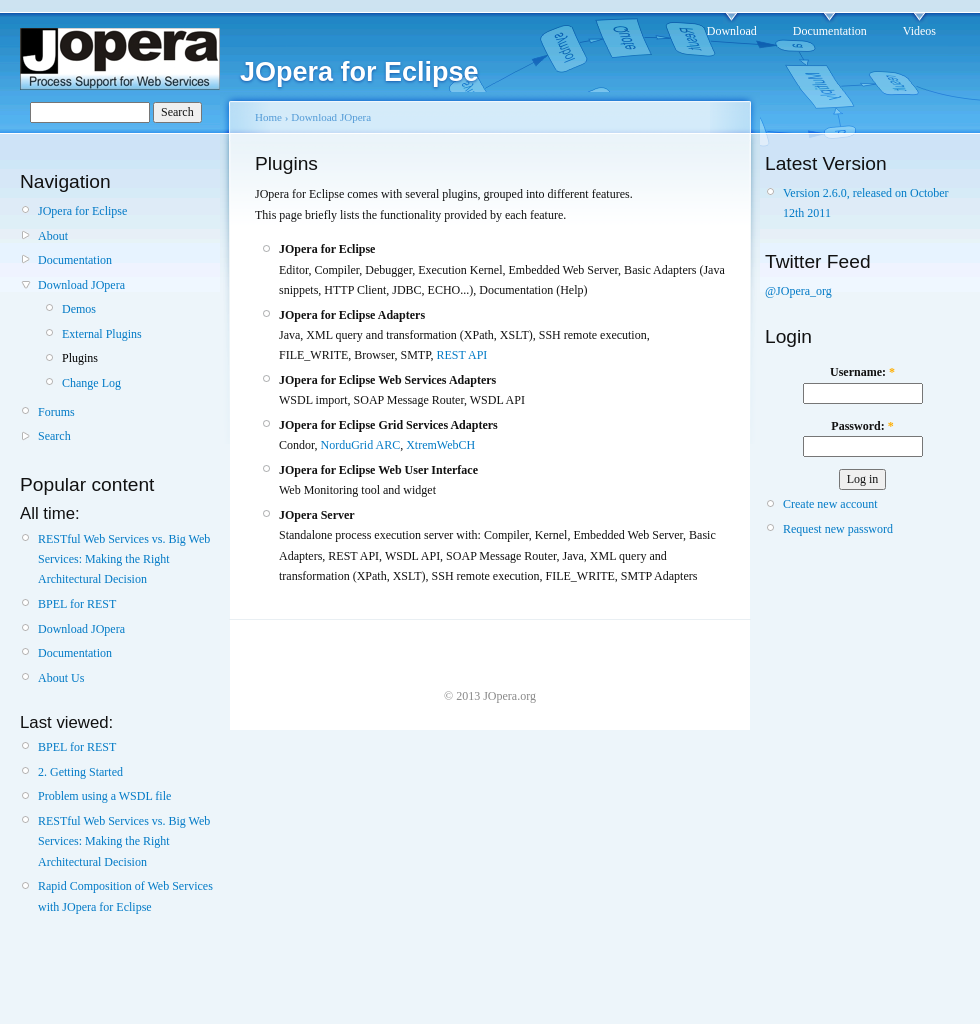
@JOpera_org (798, 291)
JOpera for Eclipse (82, 211)
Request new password (838, 529)
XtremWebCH (440, 445)
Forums (56, 412)
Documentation (830, 31)
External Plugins (102, 334)
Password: (862, 426)
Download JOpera (81, 285)
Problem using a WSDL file (104, 796)
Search (54, 436)
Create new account (830, 504)
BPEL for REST (77, 604)
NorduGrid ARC (361, 445)
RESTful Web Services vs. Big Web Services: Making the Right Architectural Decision (124, 559)
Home (268, 117)
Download (732, 31)
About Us (61, 678)
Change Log (91, 383)
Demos (79, 309)
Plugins (80, 358)
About (53, 236)
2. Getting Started (80, 772)
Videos (919, 31)
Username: (862, 372)
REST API (462, 355)
